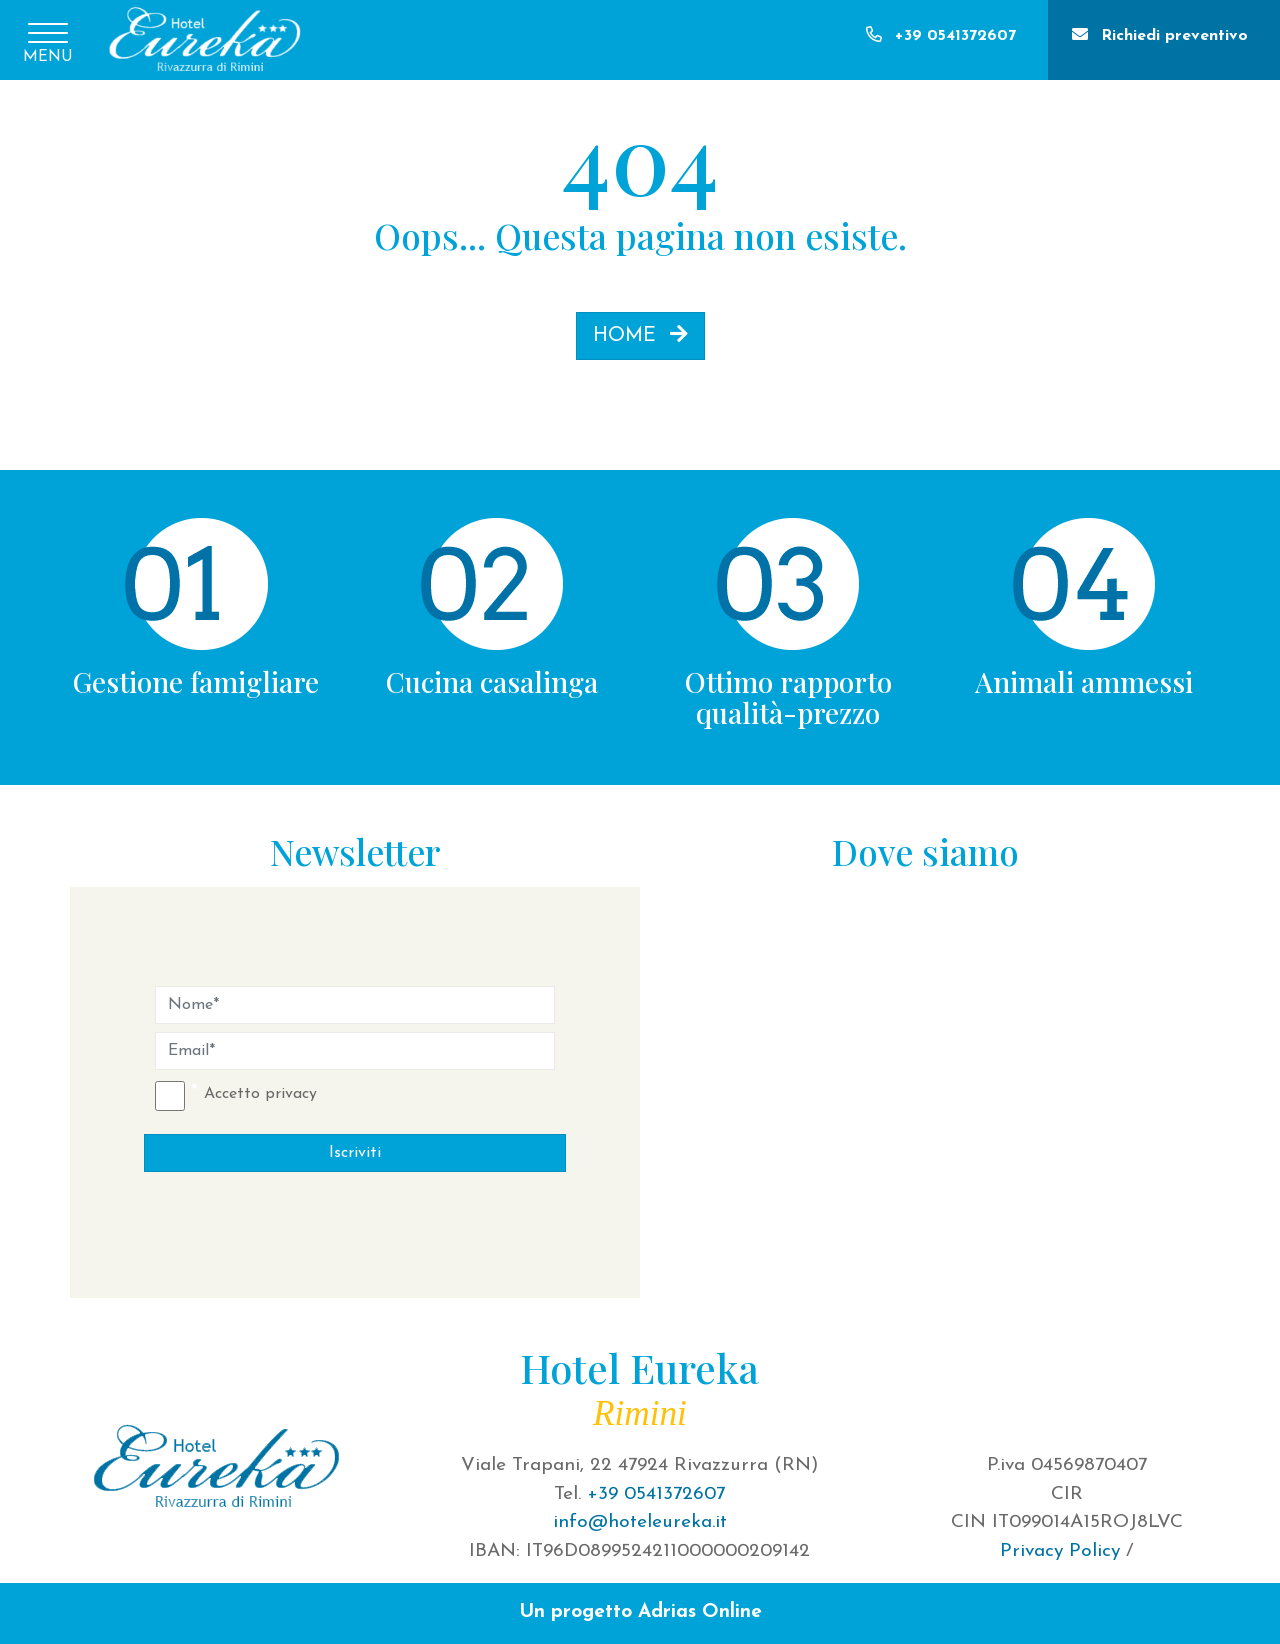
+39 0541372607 (656, 1494)
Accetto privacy (260, 1094)
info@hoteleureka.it (640, 1522)
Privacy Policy (1060, 1551)
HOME (640, 335)
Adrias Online (700, 1612)
